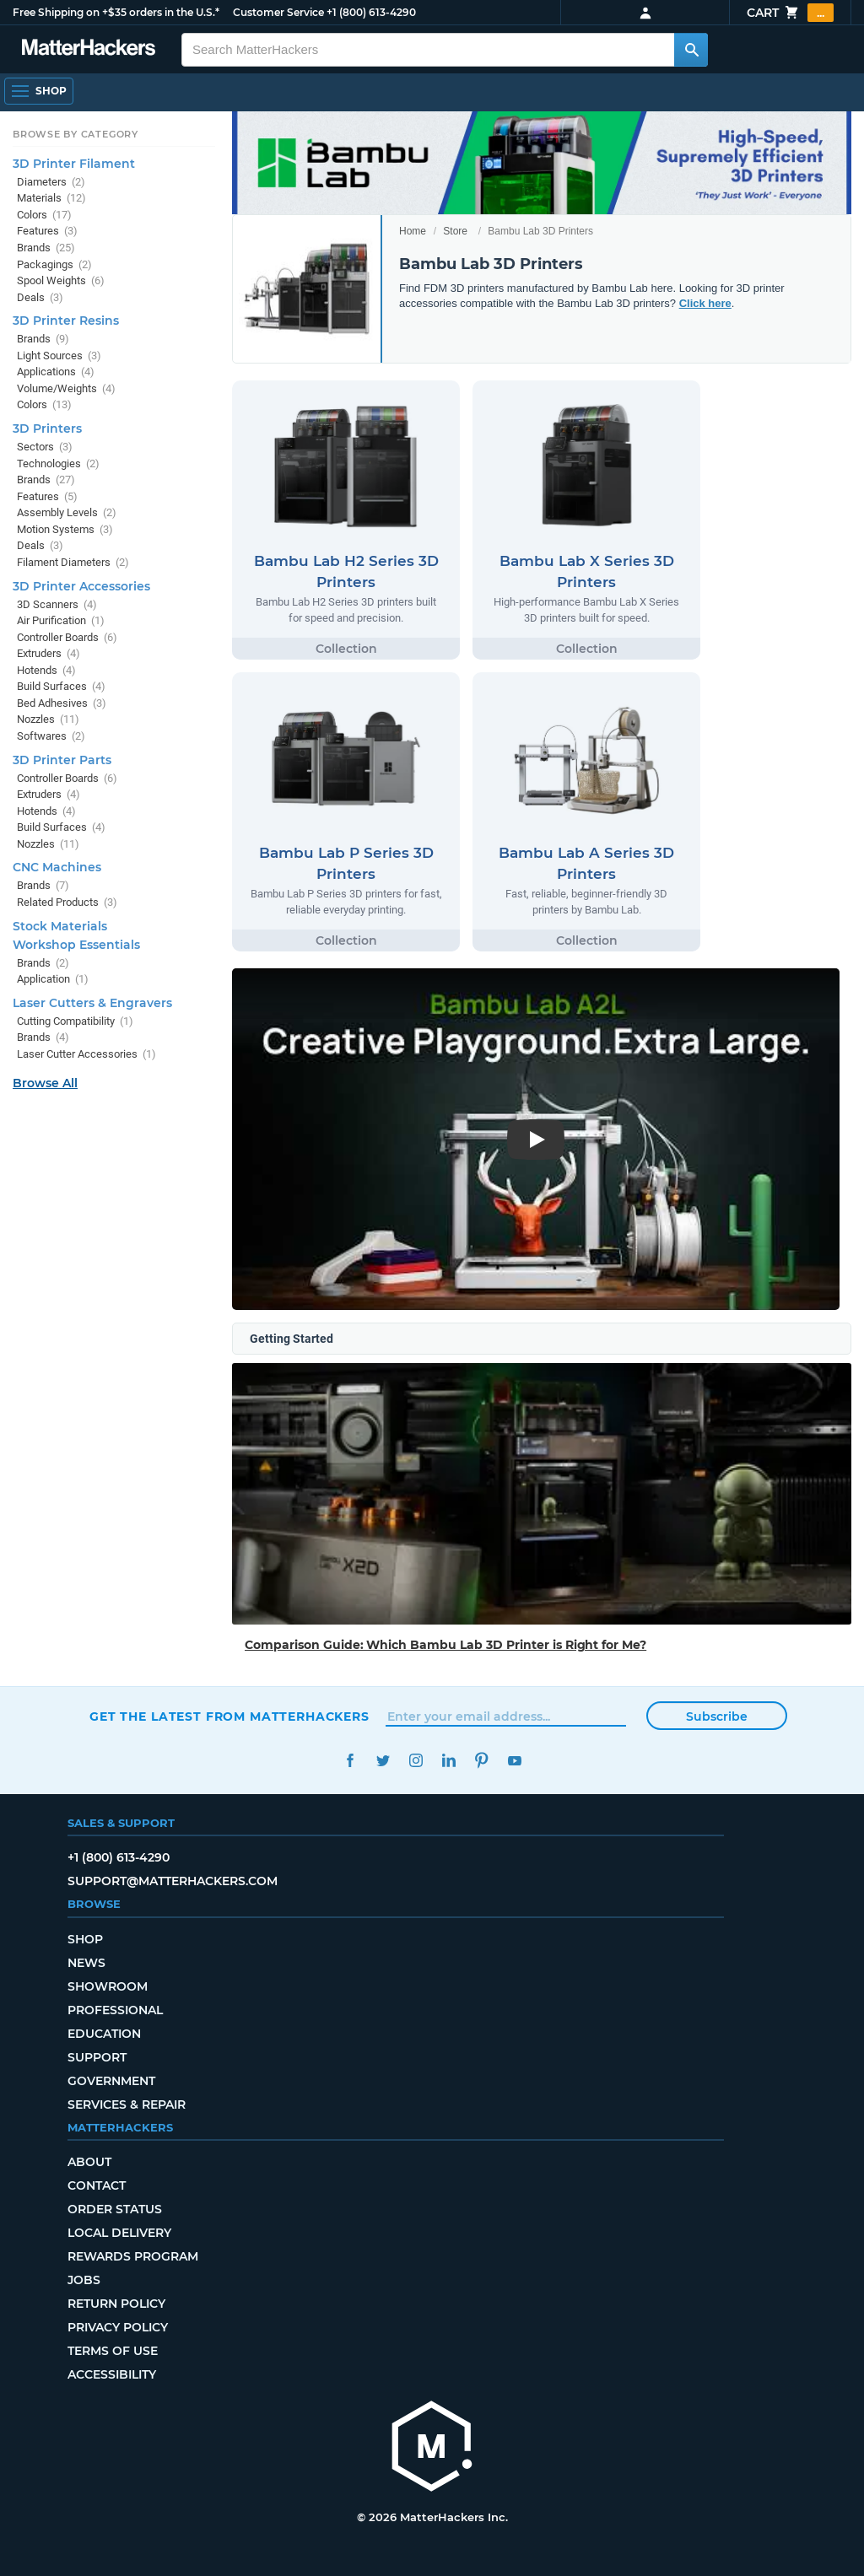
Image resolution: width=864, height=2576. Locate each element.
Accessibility (112, 2374)
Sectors (45, 446)
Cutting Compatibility (75, 1021)
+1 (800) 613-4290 (371, 12)
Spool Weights (61, 280)
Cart (790, 12)
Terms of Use (113, 2350)
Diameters (51, 181)
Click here (705, 303)
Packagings (54, 264)
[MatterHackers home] (89, 49)
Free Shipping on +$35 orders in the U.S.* (116, 12)
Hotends (46, 670)
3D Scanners (57, 604)
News (86, 1962)
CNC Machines (57, 867)
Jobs (84, 2280)
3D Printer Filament (74, 163)
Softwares (51, 736)
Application (53, 979)
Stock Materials (60, 926)
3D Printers (47, 428)
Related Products (67, 902)
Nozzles (48, 719)
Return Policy (116, 2303)
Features (47, 230)
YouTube (514, 1761)
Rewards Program (133, 2256)
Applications (55, 371)
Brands (46, 247)
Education (104, 2033)
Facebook (349, 1761)
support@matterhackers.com (173, 1881)
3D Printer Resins (66, 320)
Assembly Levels (66, 512)
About (89, 2161)
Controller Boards (67, 637)
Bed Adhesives (61, 703)
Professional (115, 2010)
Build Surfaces (61, 686)
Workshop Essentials (76, 944)
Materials (51, 197)
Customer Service (278, 12)
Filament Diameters (73, 562)
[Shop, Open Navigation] (38, 91)
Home (412, 231)
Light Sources (59, 355)
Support (97, 2057)
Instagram (415, 1761)
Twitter (382, 1761)
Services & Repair (127, 2104)
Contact (97, 2185)
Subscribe (717, 1716)
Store (455, 231)
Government (111, 2080)
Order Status (115, 2209)
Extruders (48, 653)
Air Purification (61, 620)
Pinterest (481, 1761)
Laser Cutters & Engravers (92, 1002)
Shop (85, 1939)
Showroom (108, 1986)
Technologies (58, 463)
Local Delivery (119, 2232)
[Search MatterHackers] (691, 50)
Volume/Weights (66, 388)
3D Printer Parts (62, 760)
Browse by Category (75, 134)
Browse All (45, 1083)
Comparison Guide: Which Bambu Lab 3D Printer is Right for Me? (445, 1644)
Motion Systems (65, 529)
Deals (40, 297)
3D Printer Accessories (81, 586)
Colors (44, 214)
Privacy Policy (118, 2327)
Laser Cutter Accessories (86, 1054)
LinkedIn (448, 1761)
